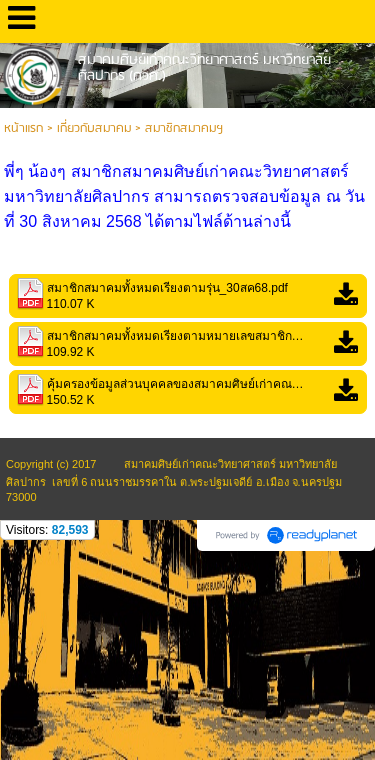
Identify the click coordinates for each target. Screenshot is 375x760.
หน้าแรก (23, 128)
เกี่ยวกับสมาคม (94, 128)
